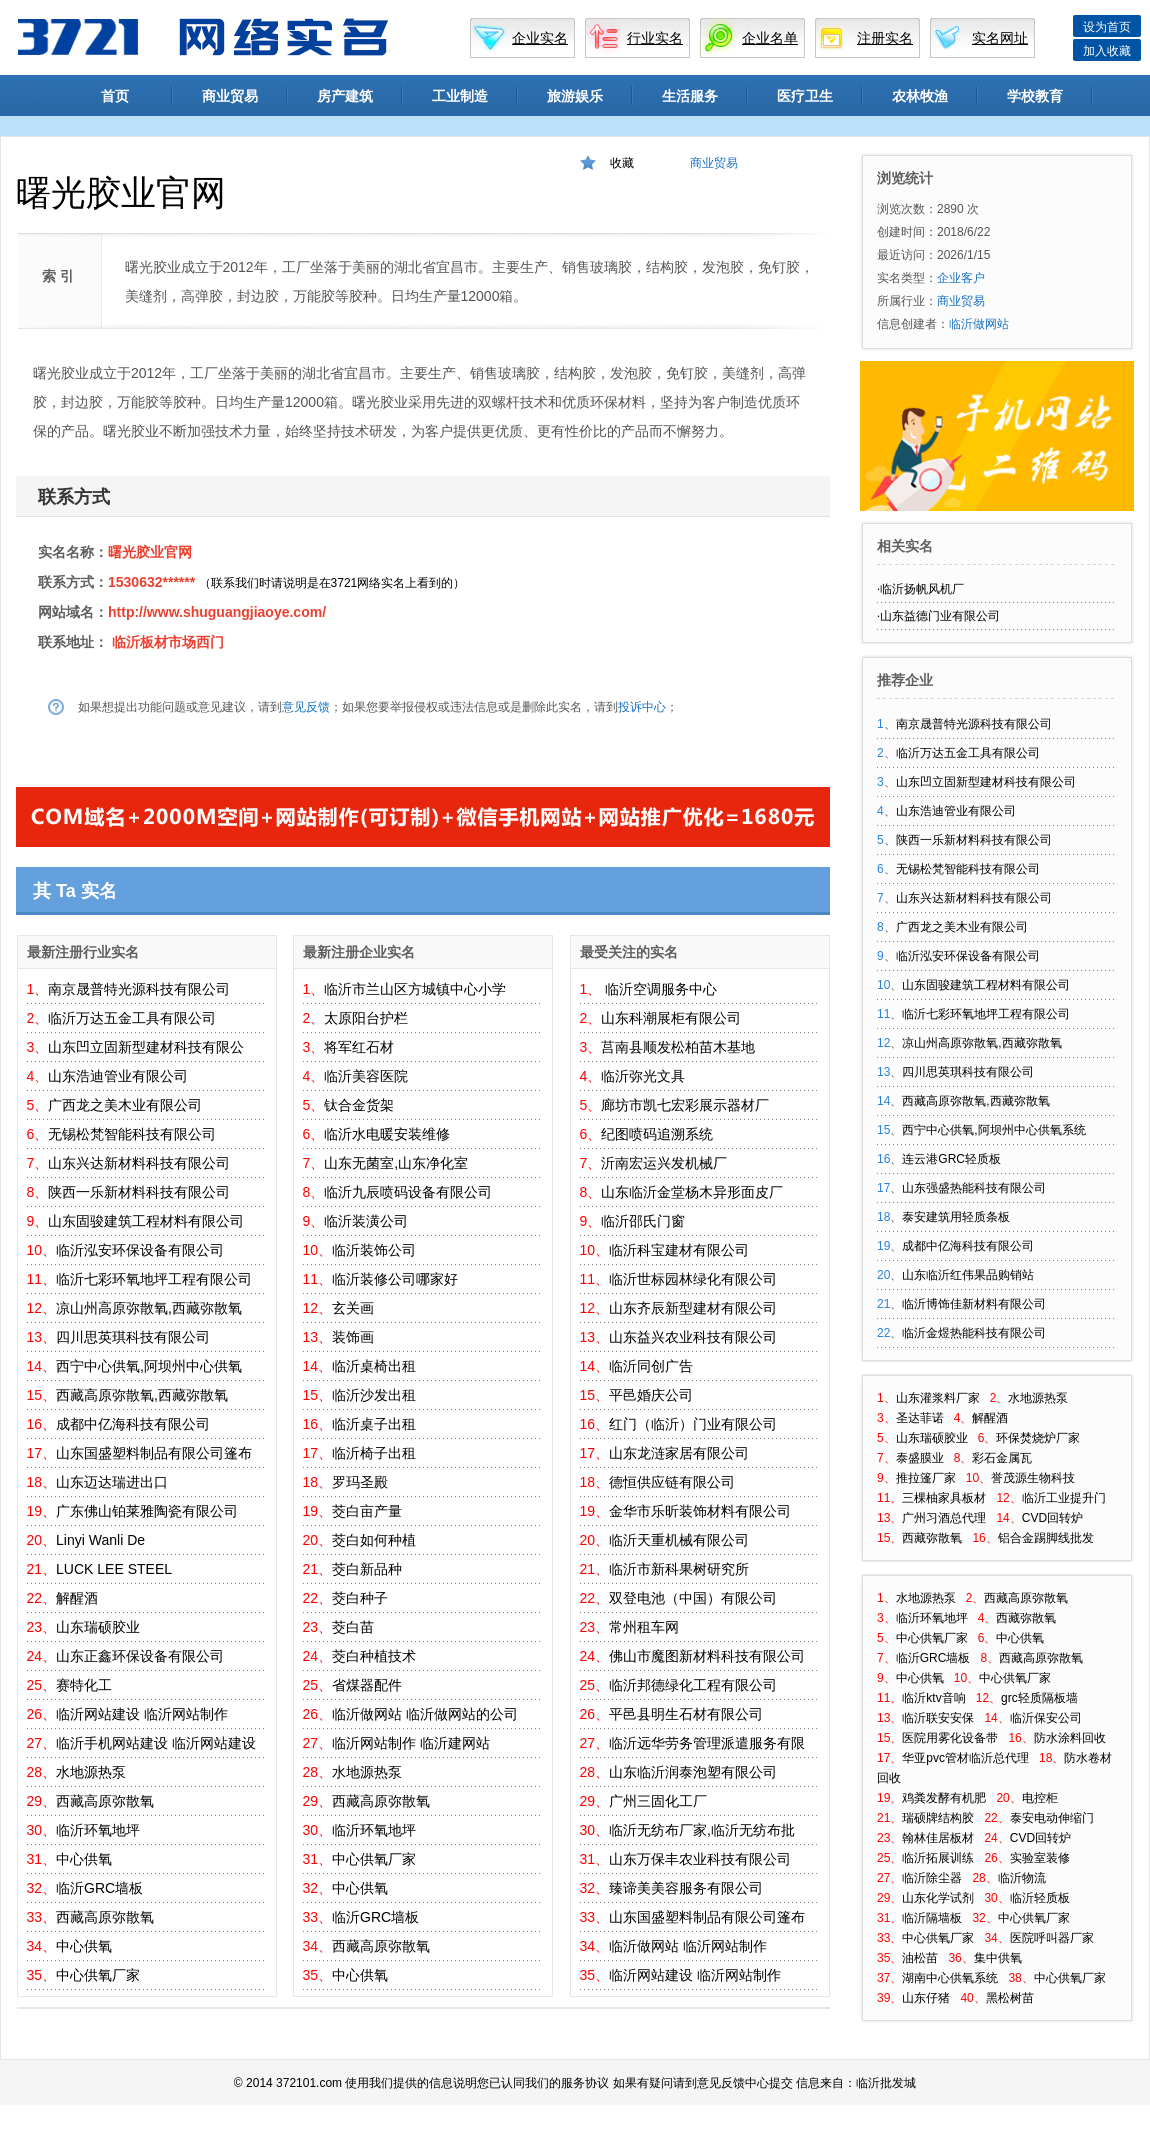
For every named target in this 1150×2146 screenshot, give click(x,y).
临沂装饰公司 (374, 1250)
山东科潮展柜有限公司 (671, 1018)
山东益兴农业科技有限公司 (693, 1337)
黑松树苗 (1010, 1998)
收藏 (622, 163)
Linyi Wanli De (100, 1540)
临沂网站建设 (98, 1714)
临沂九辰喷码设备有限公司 (408, 1192)
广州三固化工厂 (658, 1801)
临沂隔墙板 (932, 1918)
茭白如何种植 (374, 1540)
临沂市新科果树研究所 (679, 1569)
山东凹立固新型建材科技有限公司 (986, 782)
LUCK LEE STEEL (114, 1569)
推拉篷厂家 (926, 1478)
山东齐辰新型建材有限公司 (693, 1308)
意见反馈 (306, 707)
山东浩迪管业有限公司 (118, 1076)
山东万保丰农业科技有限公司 (700, 1859)
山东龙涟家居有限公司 (679, 1453)
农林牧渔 (920, 96)
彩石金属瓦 (1002, 1458)
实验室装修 (1040, 1858)
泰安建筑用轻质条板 (956, 1217)
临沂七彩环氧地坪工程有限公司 (154, 1279)
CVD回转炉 (1052, 1518)
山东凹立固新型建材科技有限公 (146, 1047)
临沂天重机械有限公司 (679, 1540)
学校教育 (1035, 96)
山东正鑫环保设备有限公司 (140, 1656)
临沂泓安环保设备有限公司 (140, 1250)
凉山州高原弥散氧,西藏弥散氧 (149, 1308)
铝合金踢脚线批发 (1046, 1538)
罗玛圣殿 (360, 1482)
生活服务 (690, 96)
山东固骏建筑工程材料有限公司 (146, 1221)
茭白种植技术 (374, 1656)
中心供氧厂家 (98, 1975)
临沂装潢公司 (366, 1221)
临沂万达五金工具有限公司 (132, 1018)
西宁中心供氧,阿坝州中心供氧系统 (993, 1130)
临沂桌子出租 (374, 1424)
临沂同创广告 (651, 1366)
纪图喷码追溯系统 (657, 1134)
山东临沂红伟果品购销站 (968, 1275)
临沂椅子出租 (374, 1453)
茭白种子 (360, 1598)
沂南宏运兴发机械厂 (664, 1163)
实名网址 (1000, 38)
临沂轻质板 (1040, 1898)
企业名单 (770, 38)
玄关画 (353, 1308)
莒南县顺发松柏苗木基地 (678, 1047)
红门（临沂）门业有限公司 (693, 1424)
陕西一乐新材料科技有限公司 (139, 1192)
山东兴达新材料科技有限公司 (139, 1163)
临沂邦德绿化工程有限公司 (693, 1685)
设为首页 (1107, 27)
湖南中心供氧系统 (950, 1978)
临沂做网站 (367, 1714)
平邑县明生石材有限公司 (686, 1714)
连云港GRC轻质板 (951, 1159)
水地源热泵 (91, 1772)
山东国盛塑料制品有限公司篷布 (154, 1453)
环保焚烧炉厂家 (1038, 1438)
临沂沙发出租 (374, 1395)
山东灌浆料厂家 (938, 1398)
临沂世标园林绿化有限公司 (693, 1279)
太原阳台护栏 (366, 1018)
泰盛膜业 (920, 1458)
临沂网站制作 (186, 1714)
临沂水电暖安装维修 (387, 1134)
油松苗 (920, 1958)
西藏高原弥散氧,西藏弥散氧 (142, 1395)
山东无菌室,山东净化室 (396, 1163)
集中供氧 (998, 1958)
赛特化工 (84, 1685)
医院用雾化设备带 (950, 1738)
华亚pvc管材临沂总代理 (965, 1758)
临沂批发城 (886, 2083)
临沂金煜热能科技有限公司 (974, 1333)
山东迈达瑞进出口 (112, 1482)
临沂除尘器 (932, 1878)
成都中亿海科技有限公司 (133, 1424)
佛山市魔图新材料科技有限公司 (707, 1656)
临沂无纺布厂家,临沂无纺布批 (702, 1830)
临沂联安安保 (938, 1718)
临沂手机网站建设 (112, 1743)
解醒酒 (77, 1598)
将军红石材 (359, 1047)
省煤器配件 (367, 1685)
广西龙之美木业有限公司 (125, 1105)
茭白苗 (353, 1627)
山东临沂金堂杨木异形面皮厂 (692, 1192)
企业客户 (961, 278)
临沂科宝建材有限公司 (679, 1250)
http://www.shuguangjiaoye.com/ (217, 612)
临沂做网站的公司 (462, 1714)
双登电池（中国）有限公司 (693, 1598)
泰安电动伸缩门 (1052, 1818)
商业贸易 (230, 96)
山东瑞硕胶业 (98, 1627)
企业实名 (540, 38)
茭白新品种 (367, 1569)
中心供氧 (84, 1859)
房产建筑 (345, 96)
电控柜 (1040, 1798)
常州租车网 (644, 1627)
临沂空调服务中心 (659, 989)
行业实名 (655, 38)
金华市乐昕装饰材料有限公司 (700, 1511)
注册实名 (885, 38)
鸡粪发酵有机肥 (944, 1798)
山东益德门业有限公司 (940, 616)
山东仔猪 (926, 1998)
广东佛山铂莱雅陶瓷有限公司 (147, 1511)
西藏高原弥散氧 (105, 1801)
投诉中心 (642, 707)
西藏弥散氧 (932, 1538)
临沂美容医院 (366, 1076)
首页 (115, 96)
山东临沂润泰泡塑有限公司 (693, 1772)
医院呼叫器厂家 (1052, 1938)
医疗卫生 (805, 96)
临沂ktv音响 (933, 1698)
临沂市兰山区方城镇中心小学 (415, 989)
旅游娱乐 (575, 96)
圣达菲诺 (920, 1418)
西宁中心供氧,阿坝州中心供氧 (149, 1366)
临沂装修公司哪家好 (395, 1279)
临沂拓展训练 (938, 1858)
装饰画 (353, 1337)
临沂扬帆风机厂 (922, 589)
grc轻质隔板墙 (1039, 1698)
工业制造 (460, 96)
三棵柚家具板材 (944, 1498)
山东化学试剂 (938, 1898)
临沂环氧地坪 (98, 1830)
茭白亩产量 (367, 1511)
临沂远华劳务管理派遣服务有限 (707, 1743)
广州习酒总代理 (944, 1518)
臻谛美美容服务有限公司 (686, 1888)
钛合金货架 (359, 1105)
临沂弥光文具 (643, 1076)
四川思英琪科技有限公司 (133, 1337)
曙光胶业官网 (150, 552)
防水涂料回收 (1070, 1738)
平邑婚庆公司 (651, 1395)
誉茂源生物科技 (1033, 1478)
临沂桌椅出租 (374, 1366)
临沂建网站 (455, 1743)
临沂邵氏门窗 (643, 1221)
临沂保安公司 (1046, 1718)
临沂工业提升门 (1064, 1498)
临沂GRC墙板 (99, 1888)
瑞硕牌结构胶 (938, 1818)
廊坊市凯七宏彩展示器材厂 (685, 1105)
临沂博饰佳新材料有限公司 (974, 1304)
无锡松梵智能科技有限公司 (132, 1134)
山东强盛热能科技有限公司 (974, 1188)
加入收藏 (1107, 51)
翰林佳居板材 (938, 1838)
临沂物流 (1022, 1878)
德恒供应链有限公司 (672, 1482)
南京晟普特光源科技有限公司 (139, 989)
